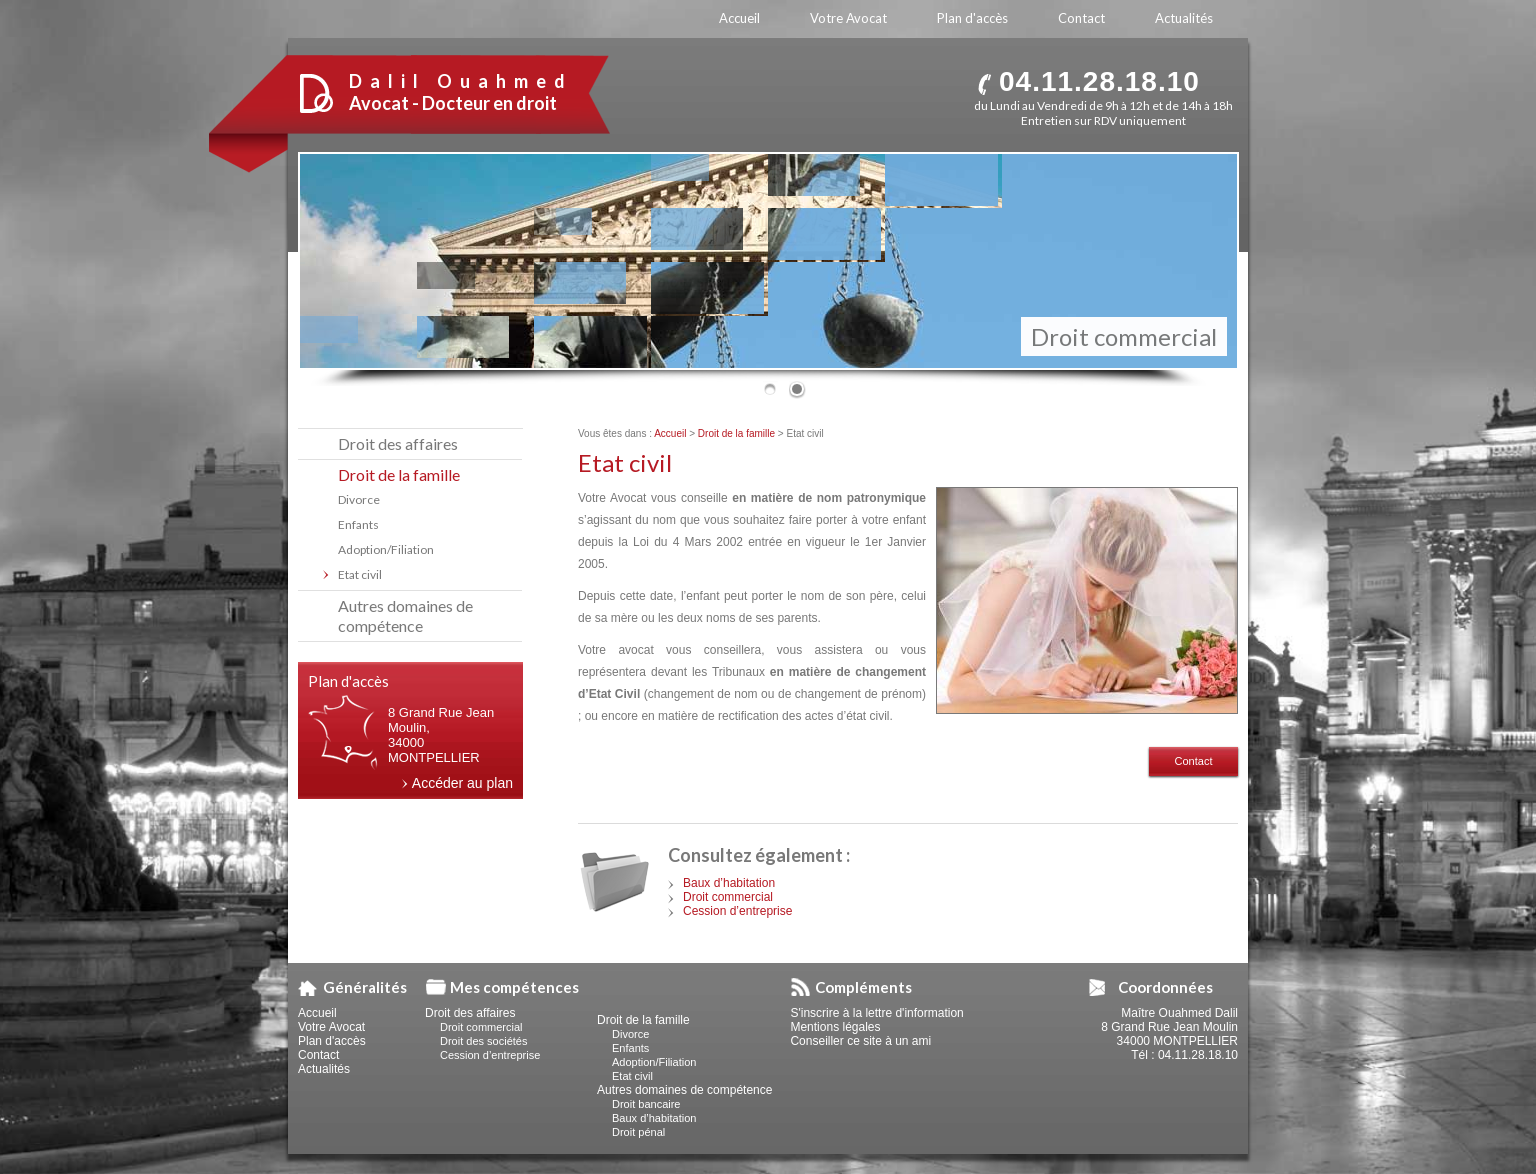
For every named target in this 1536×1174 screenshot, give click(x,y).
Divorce (359, 499)
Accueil (670, 433)
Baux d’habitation (729, 883)
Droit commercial (728, 897)
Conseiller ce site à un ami (860, 1041)
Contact (1194, 761)
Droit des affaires (398, 443)
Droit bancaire (646, 1104)
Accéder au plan (462, 783)
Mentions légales (835, 1027)
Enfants (358, 524)
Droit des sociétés (483, 1041)
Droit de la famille (736, 433)
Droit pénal (638, 1132)
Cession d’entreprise (737, 911)
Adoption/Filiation (386, 549)
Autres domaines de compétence (405, 615)
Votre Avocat (331, 1027)
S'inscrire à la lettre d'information (876, 1013)
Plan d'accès (332, 1041)
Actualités (324, 1069)
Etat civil (360, 574)
